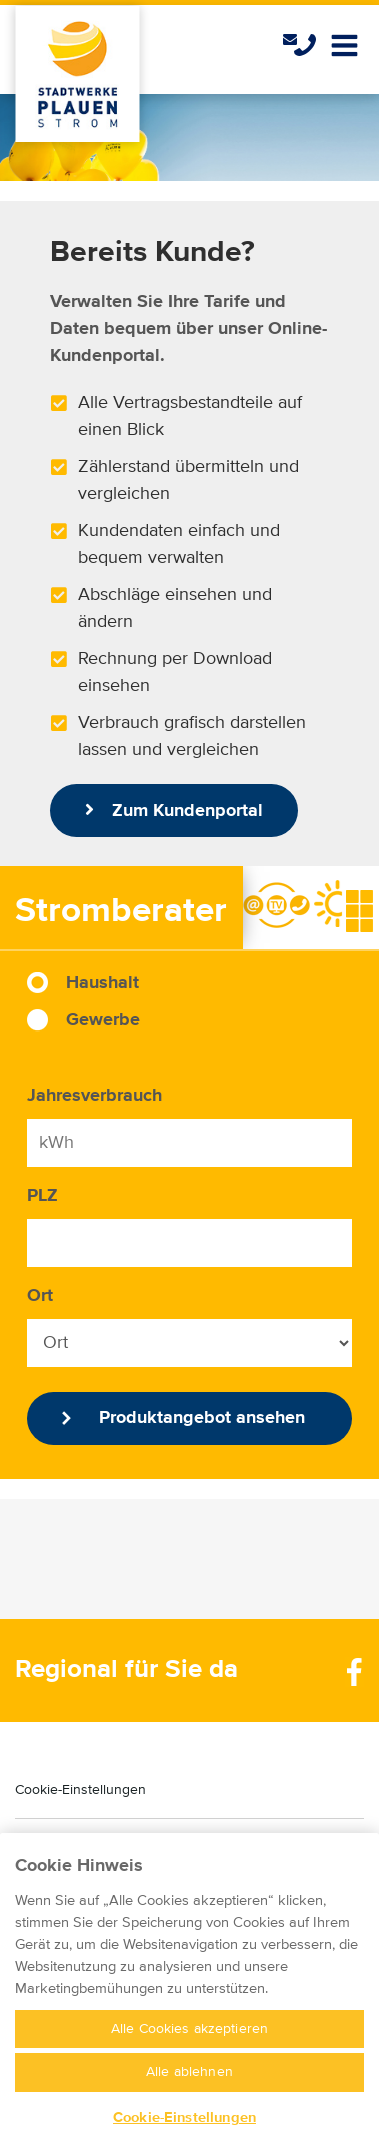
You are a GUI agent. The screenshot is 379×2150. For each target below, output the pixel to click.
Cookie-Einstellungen (80, 1790)
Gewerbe (103, 1020)
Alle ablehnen (189, 2085)
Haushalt (102, 983)
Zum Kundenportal (174, 810)
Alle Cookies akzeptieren (189, 2042)
